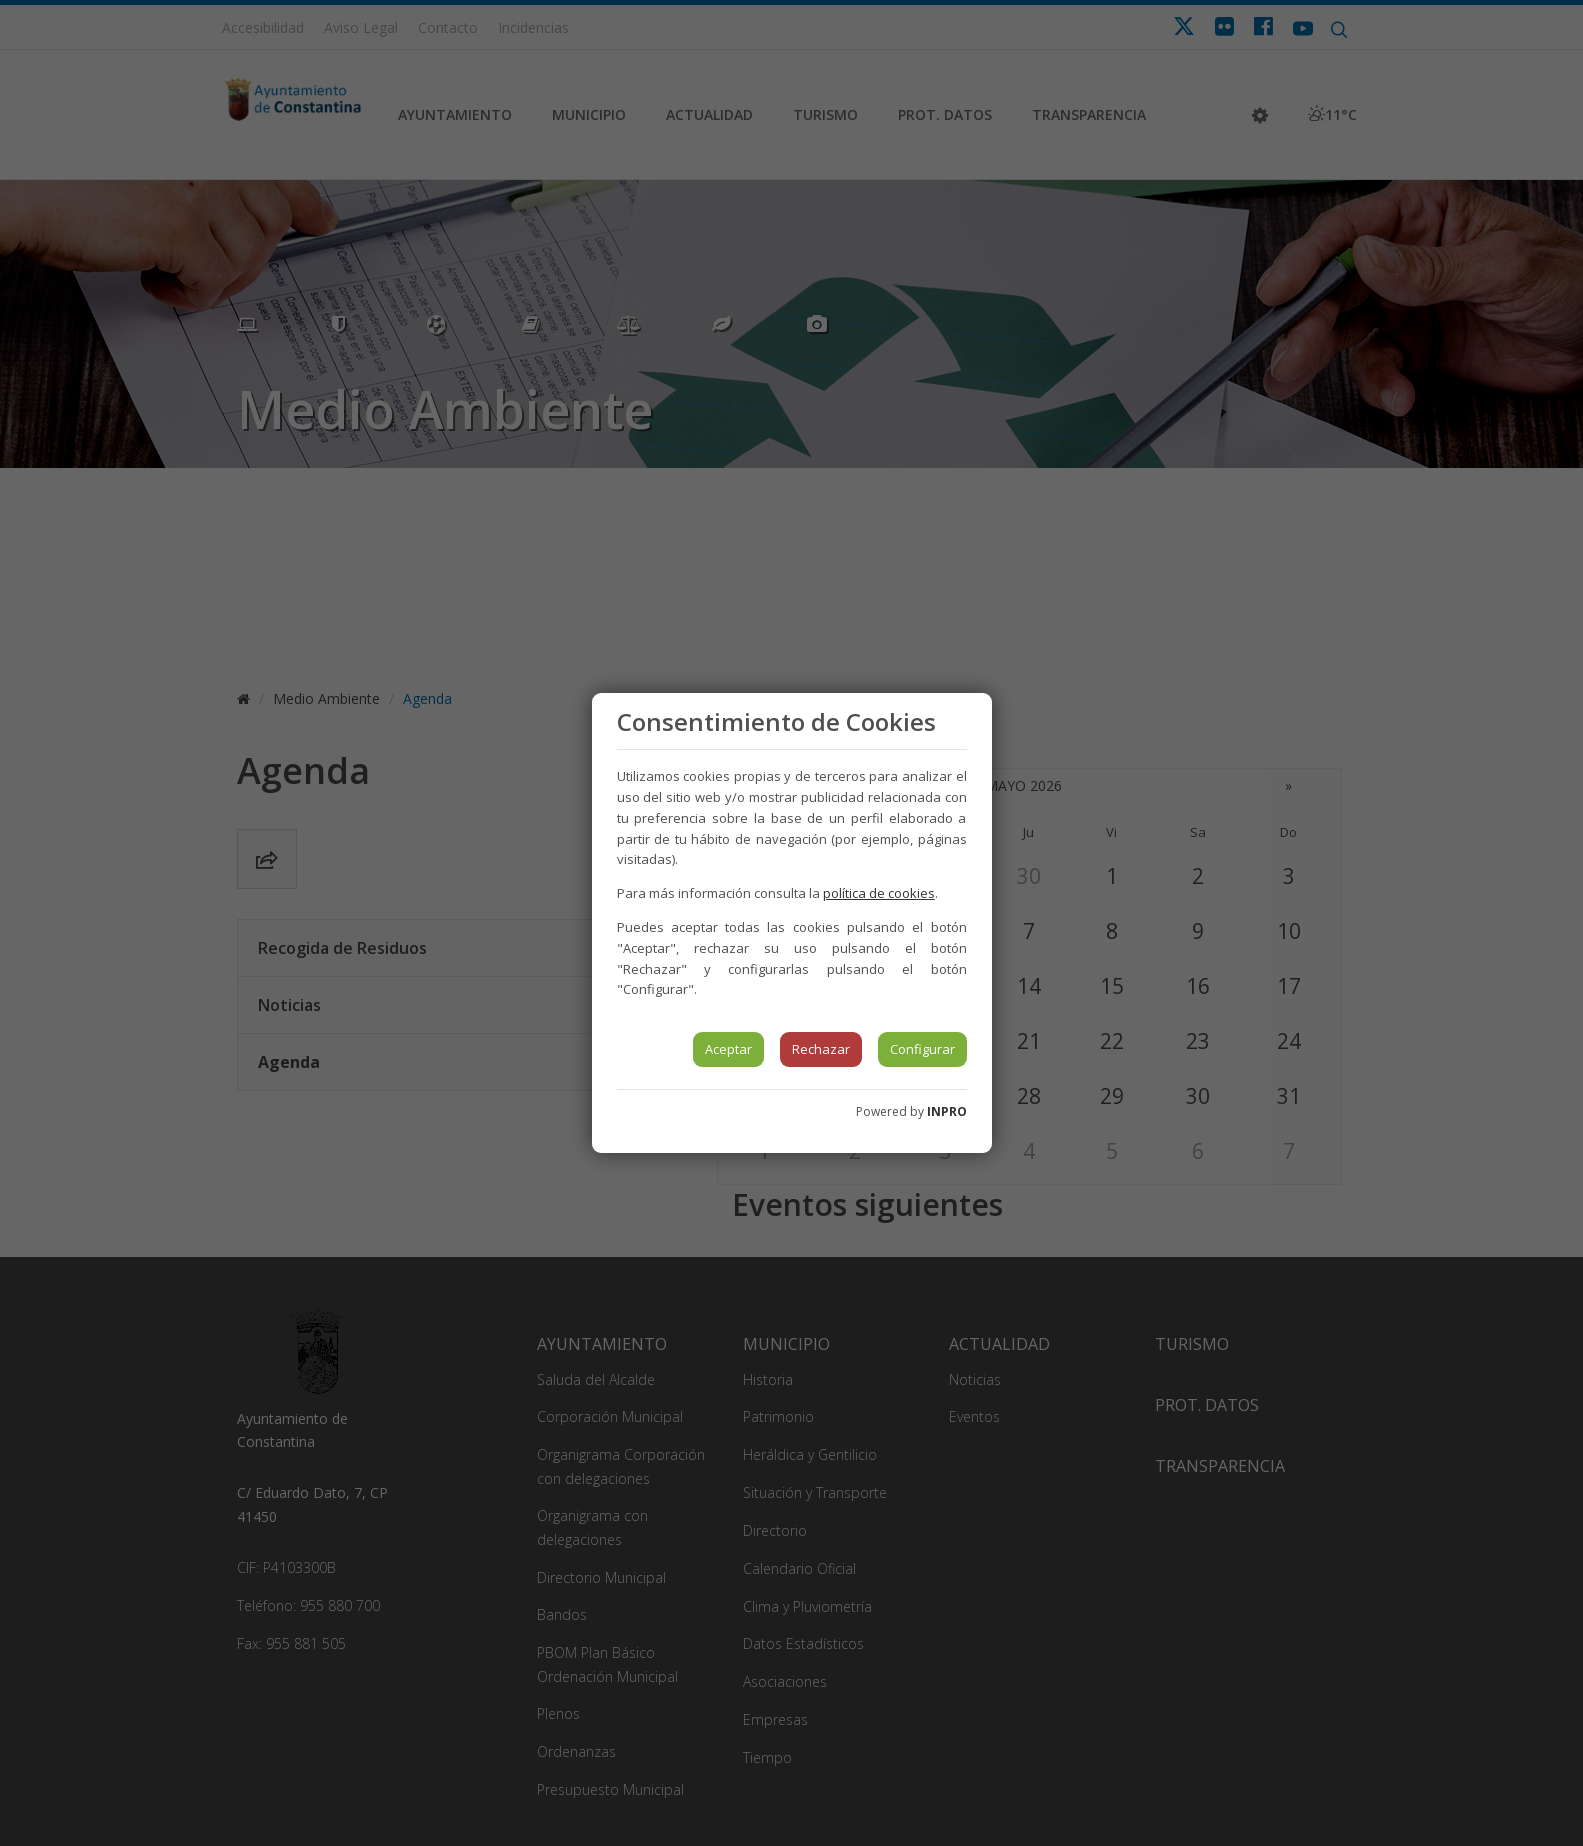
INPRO (947, 1111)
